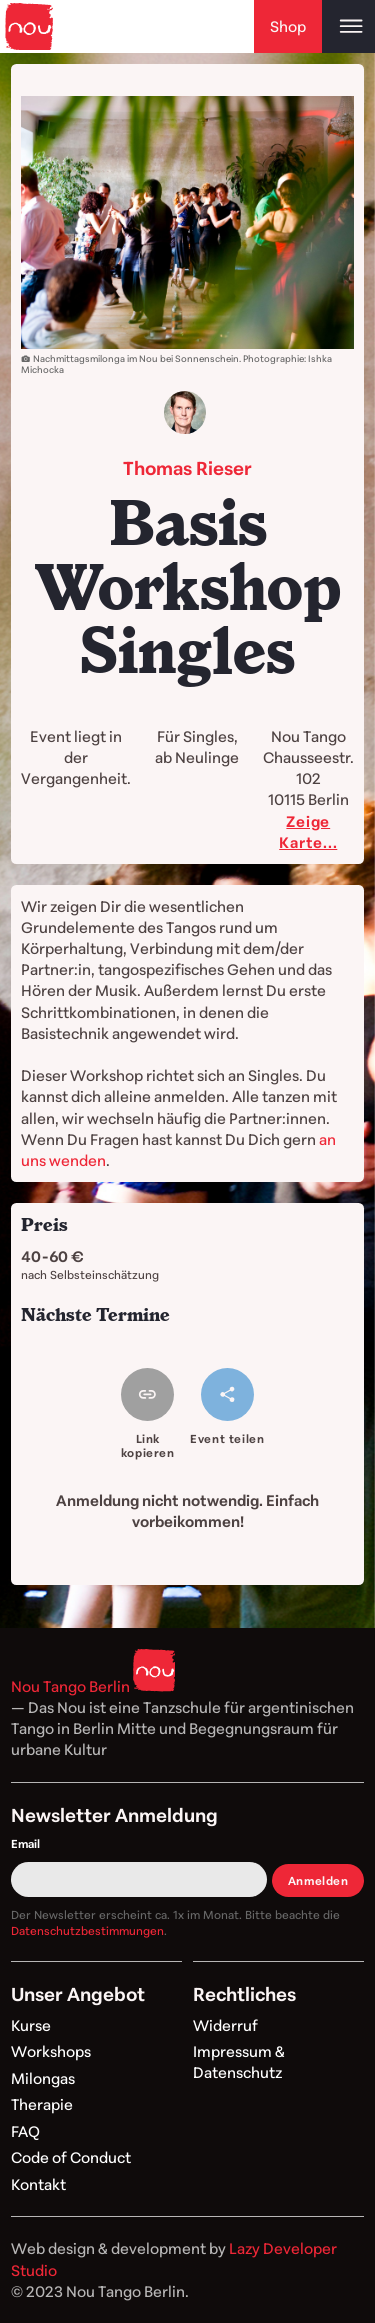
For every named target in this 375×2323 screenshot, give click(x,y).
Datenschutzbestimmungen (87, 1930)
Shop (288, 26)
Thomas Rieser (187, 467)
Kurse (31, 2025)
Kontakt (38, 2184)
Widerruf (225, 2025)
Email (25, 1843)
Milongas (43, 2078)
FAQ (25, 2131)
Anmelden (318, 1880)
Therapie (42, 2104)
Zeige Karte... (308, 831)
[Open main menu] (348, 26)
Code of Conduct (71, 2157)
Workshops (51, 2051)
